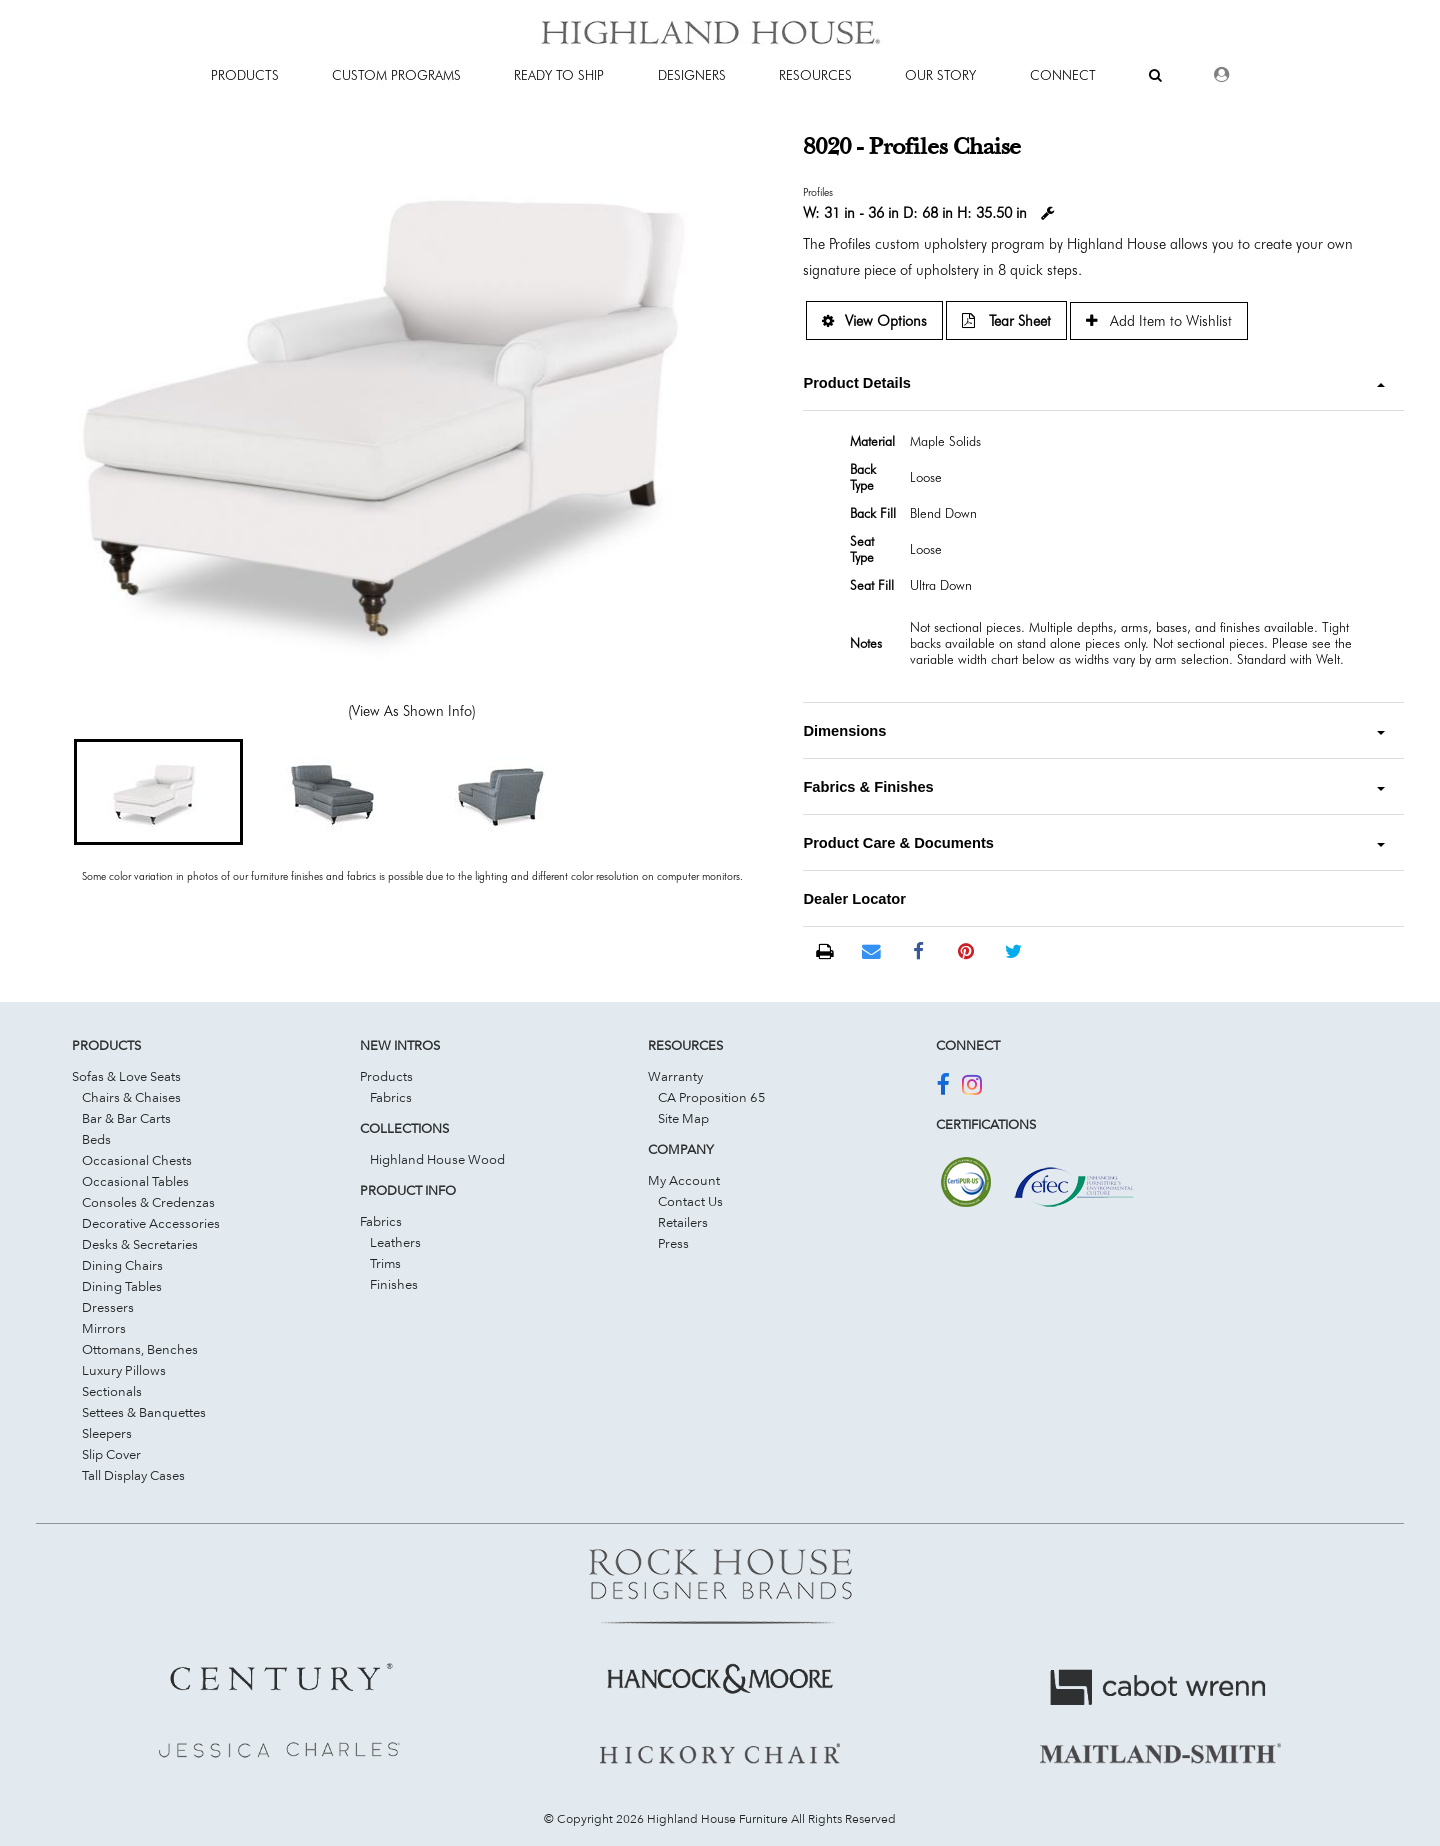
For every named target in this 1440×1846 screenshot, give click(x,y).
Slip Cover (111, 1454)
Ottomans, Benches (140, 1349)
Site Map (683, 1118)
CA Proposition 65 (712, 1097)
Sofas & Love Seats (126, 1076)
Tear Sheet (1006, 320)
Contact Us (690, 1201)
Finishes (394, 1284)
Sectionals (112, 1391)
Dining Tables (122, 1286)
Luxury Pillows (124, 1370)
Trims (385, 1263)
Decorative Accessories (151, 1223)
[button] (158, 792)
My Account (684, 1180)
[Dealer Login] (1221, 75)
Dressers (108, 1307)
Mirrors (104, 1328)
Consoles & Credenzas (148, 1202)
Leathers (395, 1242)
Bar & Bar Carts (126, 1118)
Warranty (675, 1076)
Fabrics (391, 1097)
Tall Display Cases (133, 1475)
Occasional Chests (137, 1160)
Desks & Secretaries (140, 1244)
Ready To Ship (559, 75)
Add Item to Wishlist (1159, 320)
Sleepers (107, 1433)
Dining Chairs (122, 1265)
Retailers (683, 1222)
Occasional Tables (135, 1181)
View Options (874, 320)
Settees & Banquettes (144, 1412)
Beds (96, 1139)
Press (673, 1243)
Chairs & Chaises (131, 1097)
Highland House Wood (437, 1159)
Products (386, 1076)
